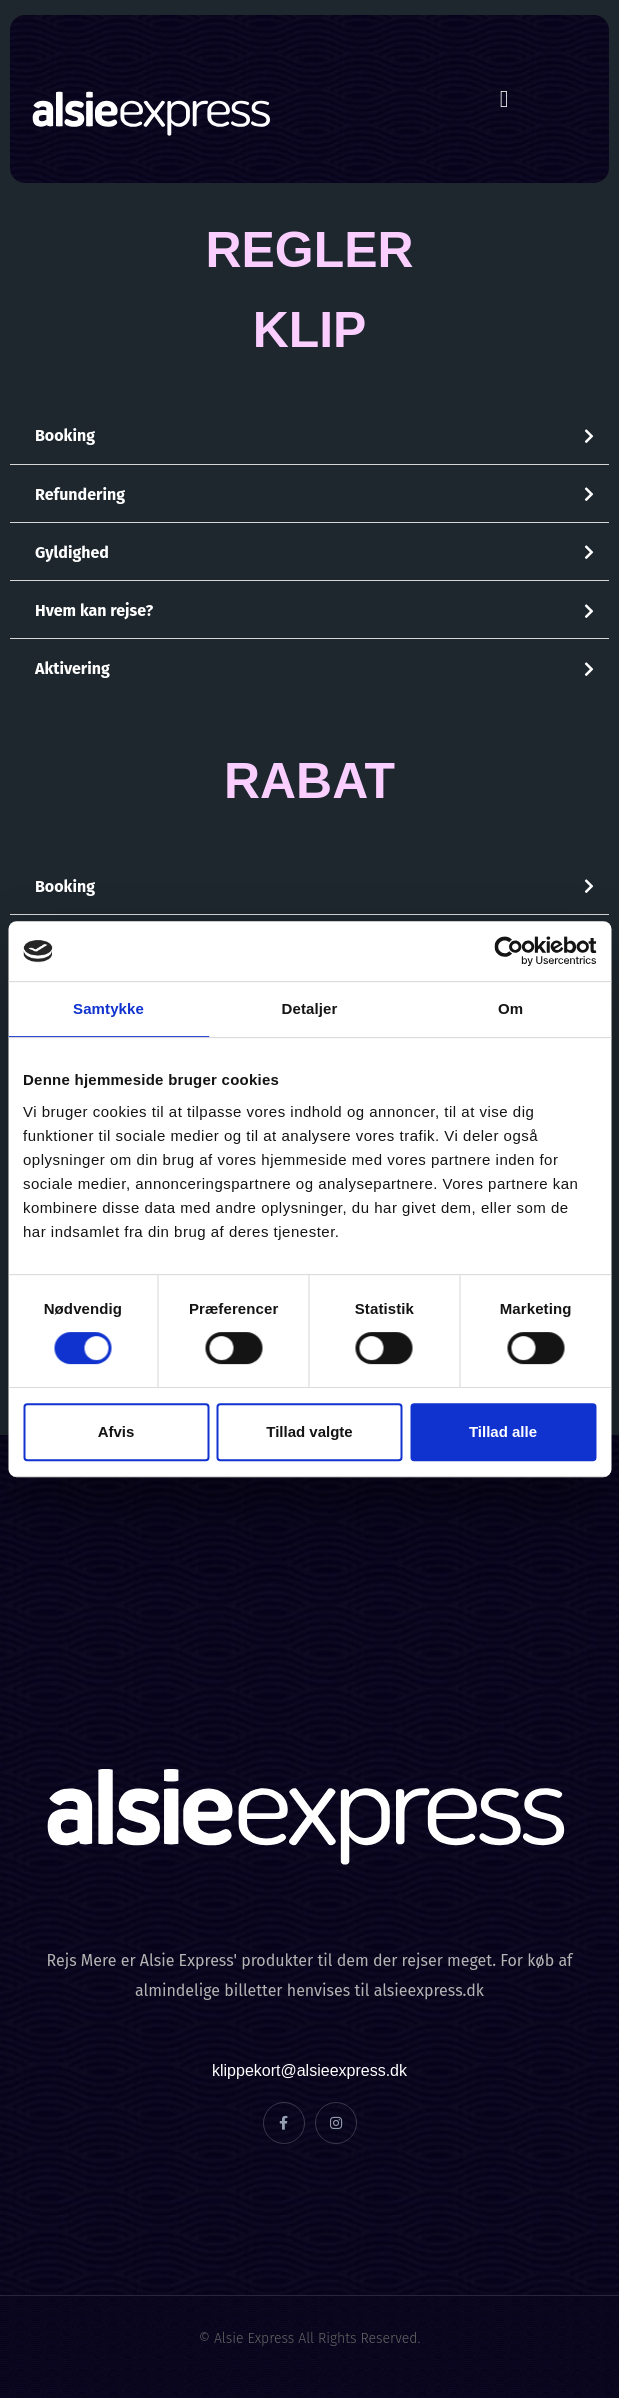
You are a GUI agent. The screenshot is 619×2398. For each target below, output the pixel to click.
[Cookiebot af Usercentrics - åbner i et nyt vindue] (508, 951)
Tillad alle (503, 1431)
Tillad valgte (309, 1431)
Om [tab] (510, 1008)
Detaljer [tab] (310, 1008)
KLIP (310, 330)
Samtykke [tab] (108, 1008)
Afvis (116, 1431)
